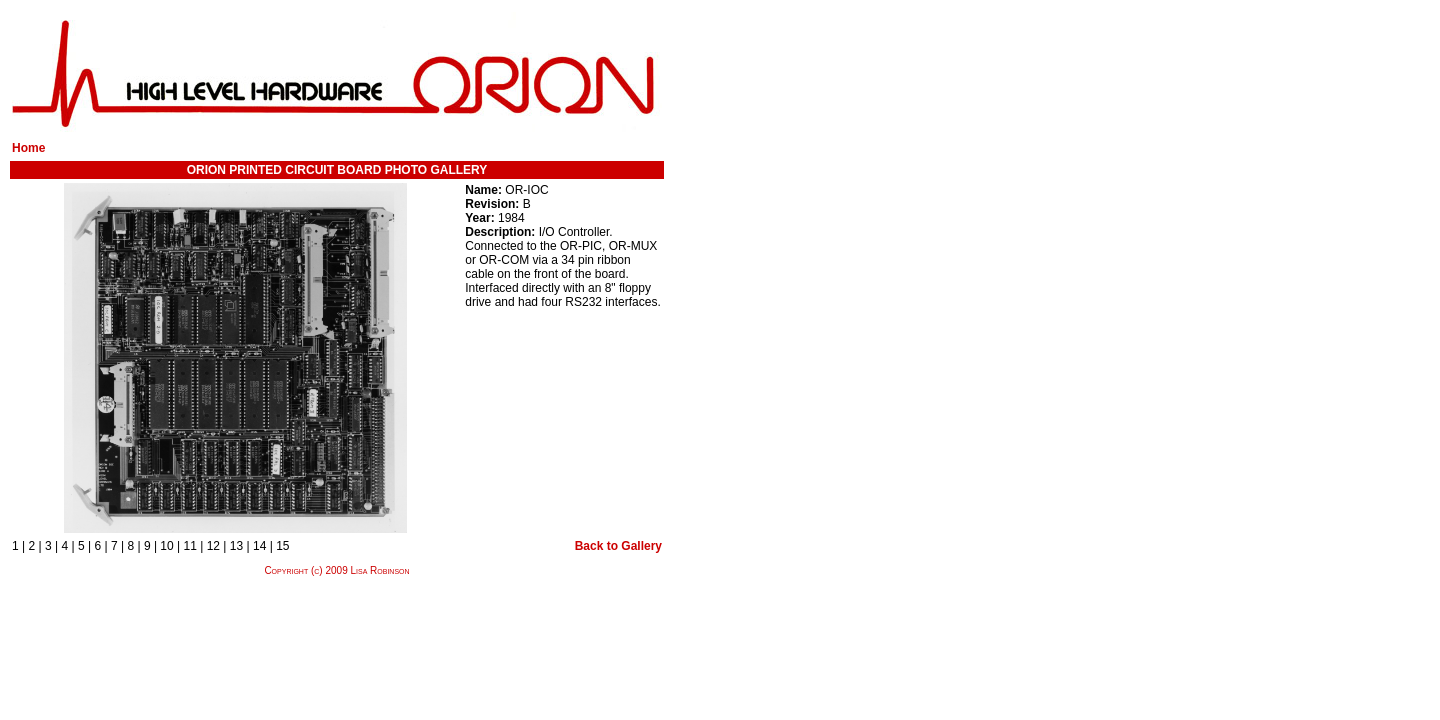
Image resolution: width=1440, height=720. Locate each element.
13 (236, 546)
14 (259, 546)
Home (28, 148)
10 (166, 546)
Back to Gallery (618, 546)
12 (213, 546)
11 (190, 546)
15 (282, 546)
